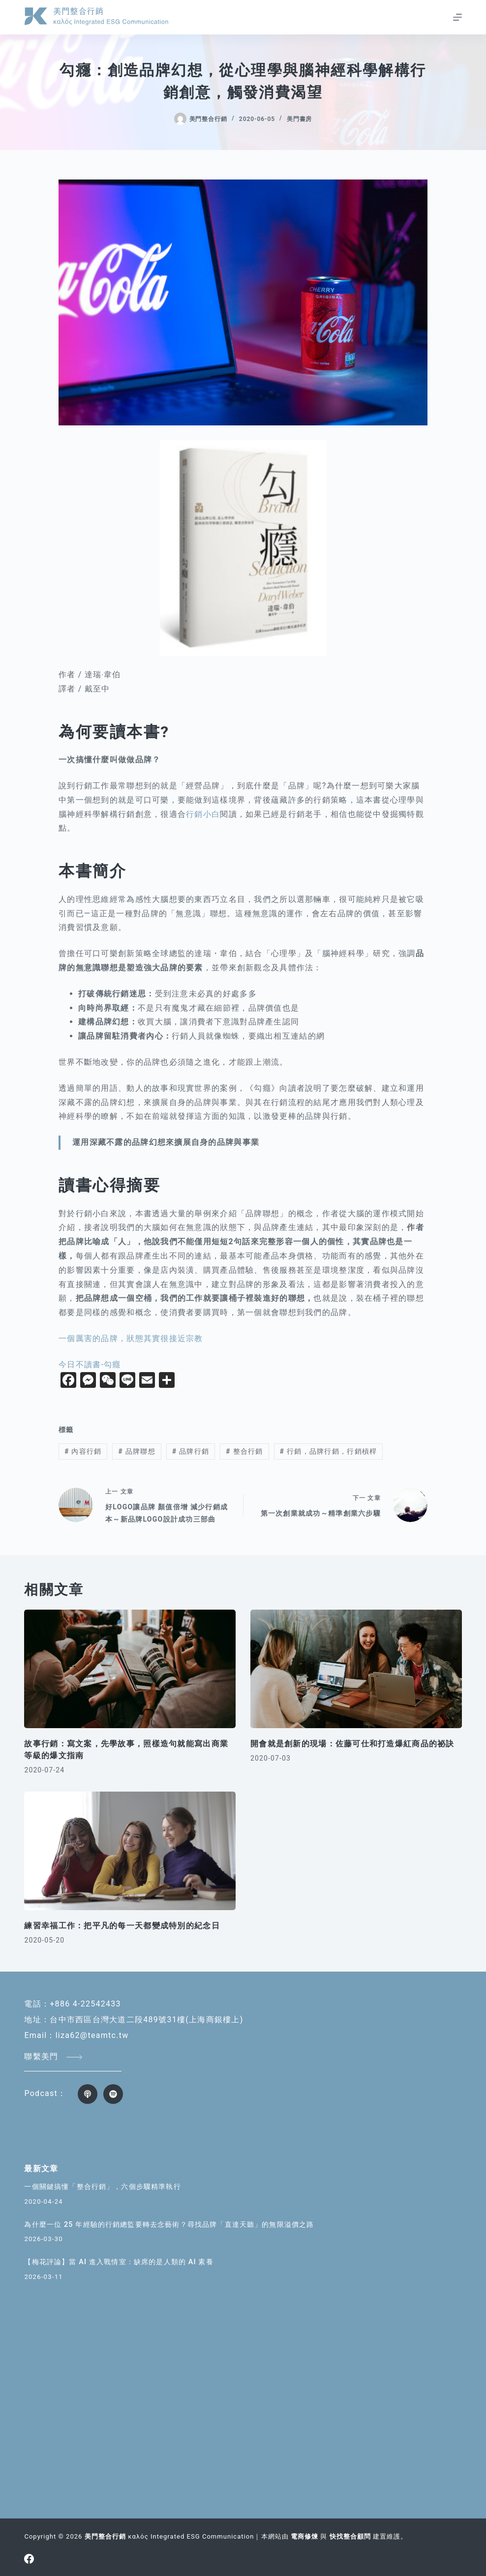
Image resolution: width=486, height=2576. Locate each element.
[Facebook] (29, 2559)
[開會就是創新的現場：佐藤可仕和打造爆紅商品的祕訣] (356, 1669)
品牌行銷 (191, 1451)
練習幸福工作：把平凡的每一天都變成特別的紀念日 (121, 1925)
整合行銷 (244, 1451)
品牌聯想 (136, 1451)
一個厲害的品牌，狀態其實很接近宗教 (131, 1338)
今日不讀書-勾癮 (90, 1364)
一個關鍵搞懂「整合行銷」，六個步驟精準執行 (107, 2187)
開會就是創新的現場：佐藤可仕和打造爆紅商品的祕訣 (352, 1743)
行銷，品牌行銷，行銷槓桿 (328, 1451)
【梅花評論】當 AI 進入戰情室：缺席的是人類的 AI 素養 (124, 2262)
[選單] (457, 17)
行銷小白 (203, 814)
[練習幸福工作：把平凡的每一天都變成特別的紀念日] (130, 1851)
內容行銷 (83, 1451)
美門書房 (299, 119)
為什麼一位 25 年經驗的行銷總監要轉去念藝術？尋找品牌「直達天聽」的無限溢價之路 (178, 2224)
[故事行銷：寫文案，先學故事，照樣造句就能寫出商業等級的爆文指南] (130, 1669)
